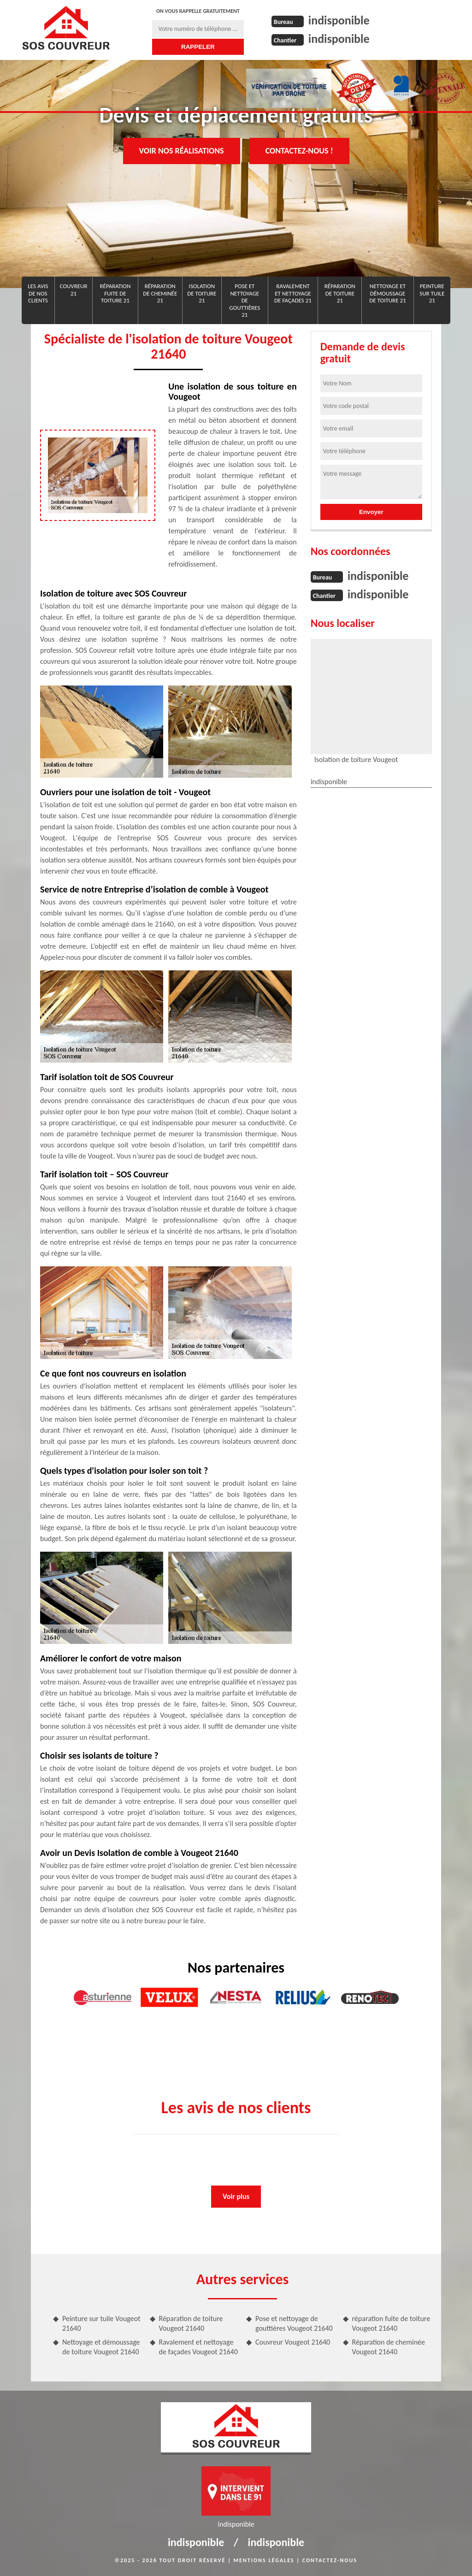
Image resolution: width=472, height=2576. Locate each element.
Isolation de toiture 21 (201, 293)
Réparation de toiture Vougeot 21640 (191, 2323)
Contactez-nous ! (299, 151)
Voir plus (236, 2196)
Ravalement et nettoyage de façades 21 (293, 293)
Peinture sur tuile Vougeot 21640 (101, 2323)
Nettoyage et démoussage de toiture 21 (387, 293)
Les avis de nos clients (38, 293)
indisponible (339, 20)
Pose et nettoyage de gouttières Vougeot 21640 (294, 2323)
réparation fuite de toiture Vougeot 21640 (391, 2323)
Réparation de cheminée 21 (160, 293)
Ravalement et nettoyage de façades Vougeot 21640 (198, 2347)
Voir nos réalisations (181, 151)
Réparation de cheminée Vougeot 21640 (388, 2347)
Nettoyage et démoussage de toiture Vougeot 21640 (101, 2347)
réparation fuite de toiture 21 (115, 293)
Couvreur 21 (74, 290)
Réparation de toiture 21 (339, 293)
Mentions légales (264, 2560)
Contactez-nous (329, 2560)
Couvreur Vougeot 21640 (292, 2342)
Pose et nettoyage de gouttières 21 (244, 300)
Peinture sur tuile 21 (431, 293)
